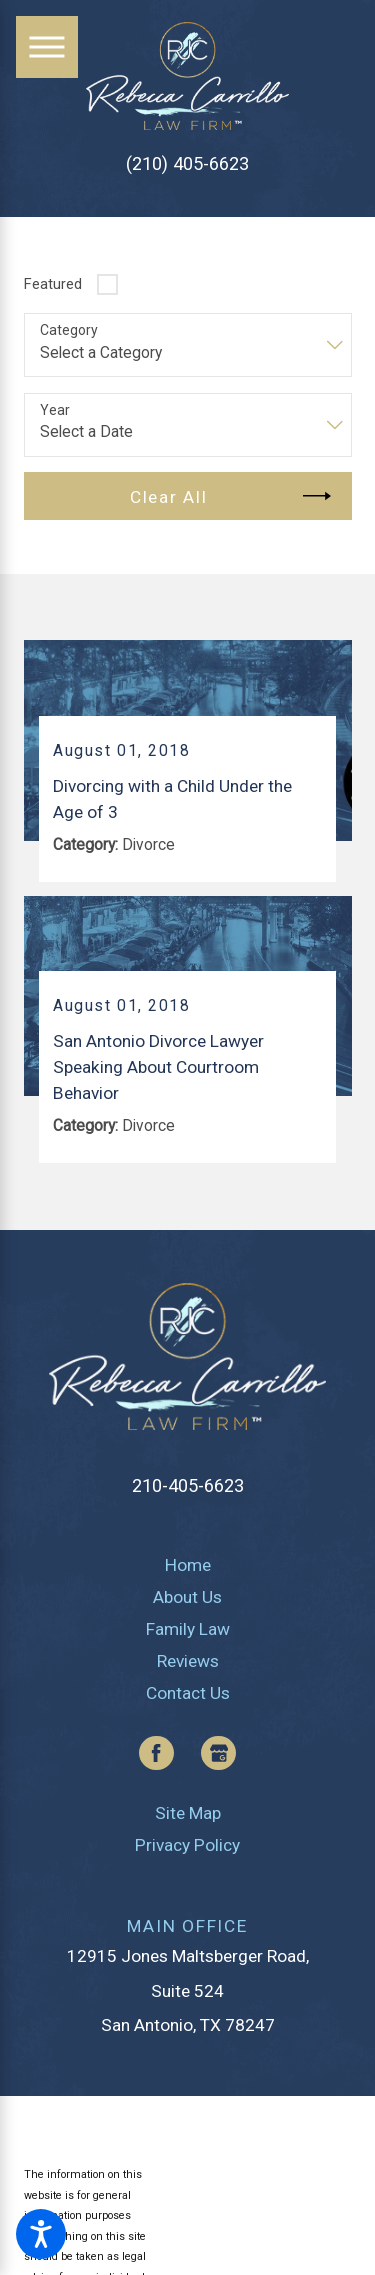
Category (69, 330)
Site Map (188, 1813)
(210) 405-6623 (187, 164)
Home (188, 1565)
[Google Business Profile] (218, 1753)
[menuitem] (188, 1565)
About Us (187, 1597)
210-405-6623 (188, 1485)
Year (55, 410)
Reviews (188, 1661)
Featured (53, 284)
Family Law (188, 1629)
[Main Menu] (47, 47)
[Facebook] (156, 1753)
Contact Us (188, 1693)
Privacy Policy (187, 1845)
